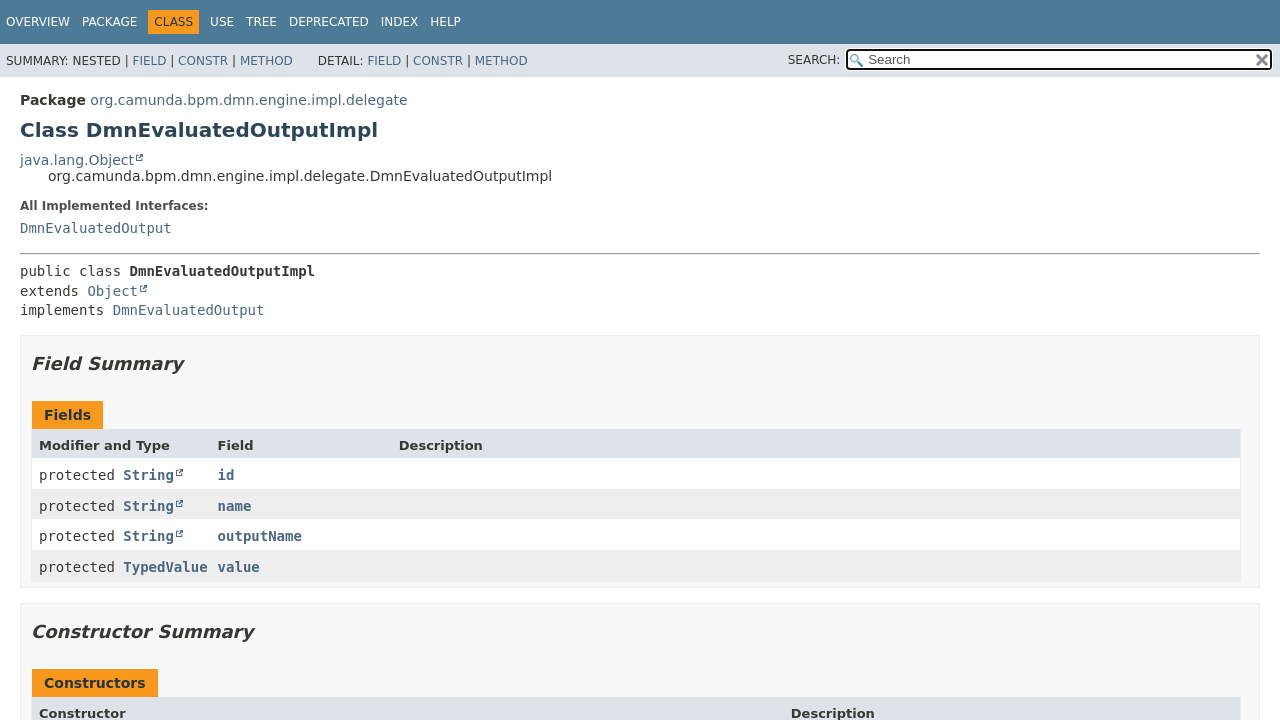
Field (149, 61)
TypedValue (165, 567)
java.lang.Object (77, 160)
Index (400, 22)
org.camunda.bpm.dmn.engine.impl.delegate (248, 100)
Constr (203, 61)
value (239, 567)
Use (222, 22)
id (226, 475)
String (148, 475)
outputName (260, 536)
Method (266, 61)
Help (445, 22)
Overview (38, 22)
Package (109, 22)
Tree (261, 22)
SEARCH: (814, 60)
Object (112, 291)
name (235, 506)
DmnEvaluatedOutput (96, 228)
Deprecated (329, 22)
